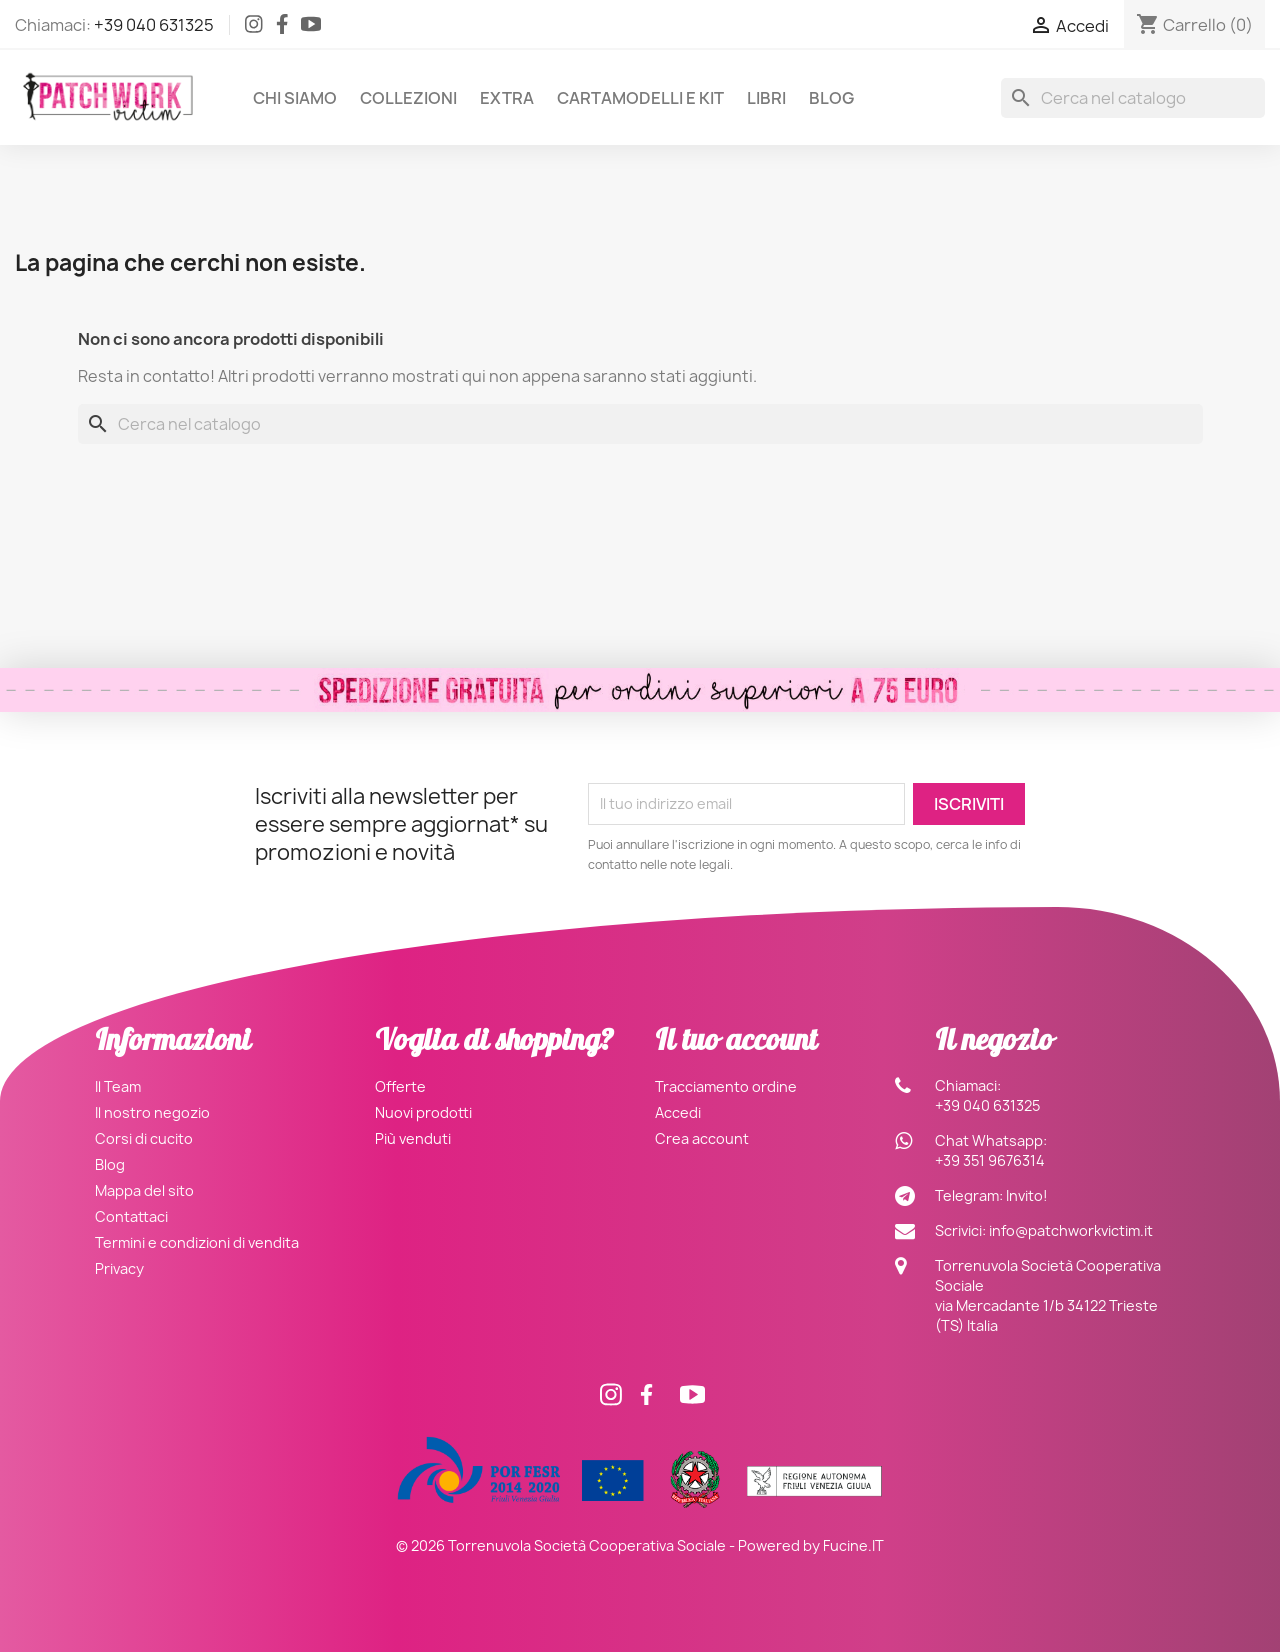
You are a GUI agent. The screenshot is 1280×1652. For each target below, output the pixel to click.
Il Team (118, 1086)
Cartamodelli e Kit (640, 98)
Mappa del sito (144, 1190)
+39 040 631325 (154, 25)
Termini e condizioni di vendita (197, 1242)
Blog (831, 98)
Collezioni (408, 98)
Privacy (119, 1268)
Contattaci (131, 1216)
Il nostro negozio (152, 1112)
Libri (766, 98)
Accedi (678, 1112)
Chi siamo (295, 98)
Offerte (400, 1086)
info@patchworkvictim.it (1071, 1230)
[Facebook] (282, 28)
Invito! (1027, 1195)
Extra (507, 98)
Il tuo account (736, 1043)
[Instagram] (254, 28)
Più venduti (413, 1138)
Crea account (702, 1138)
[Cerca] (1133, 98)
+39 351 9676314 (990, 1160)
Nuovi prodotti (423, 1112)
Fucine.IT (853, 1545)
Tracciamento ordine (726, 1086)
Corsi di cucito (144, 1138)
